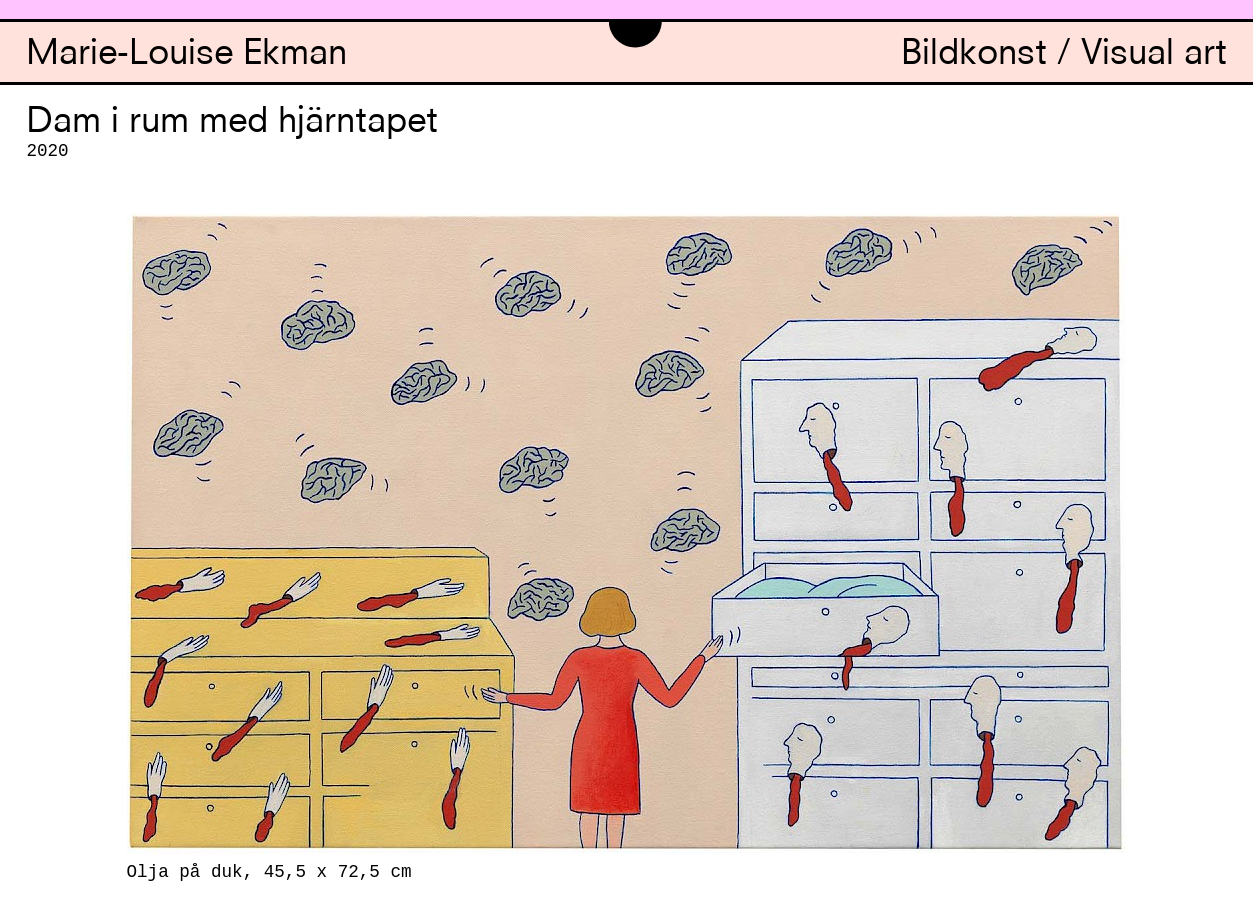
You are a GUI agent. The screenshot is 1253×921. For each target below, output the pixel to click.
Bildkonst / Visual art (1064, 55)
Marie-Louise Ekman (186, 55)
